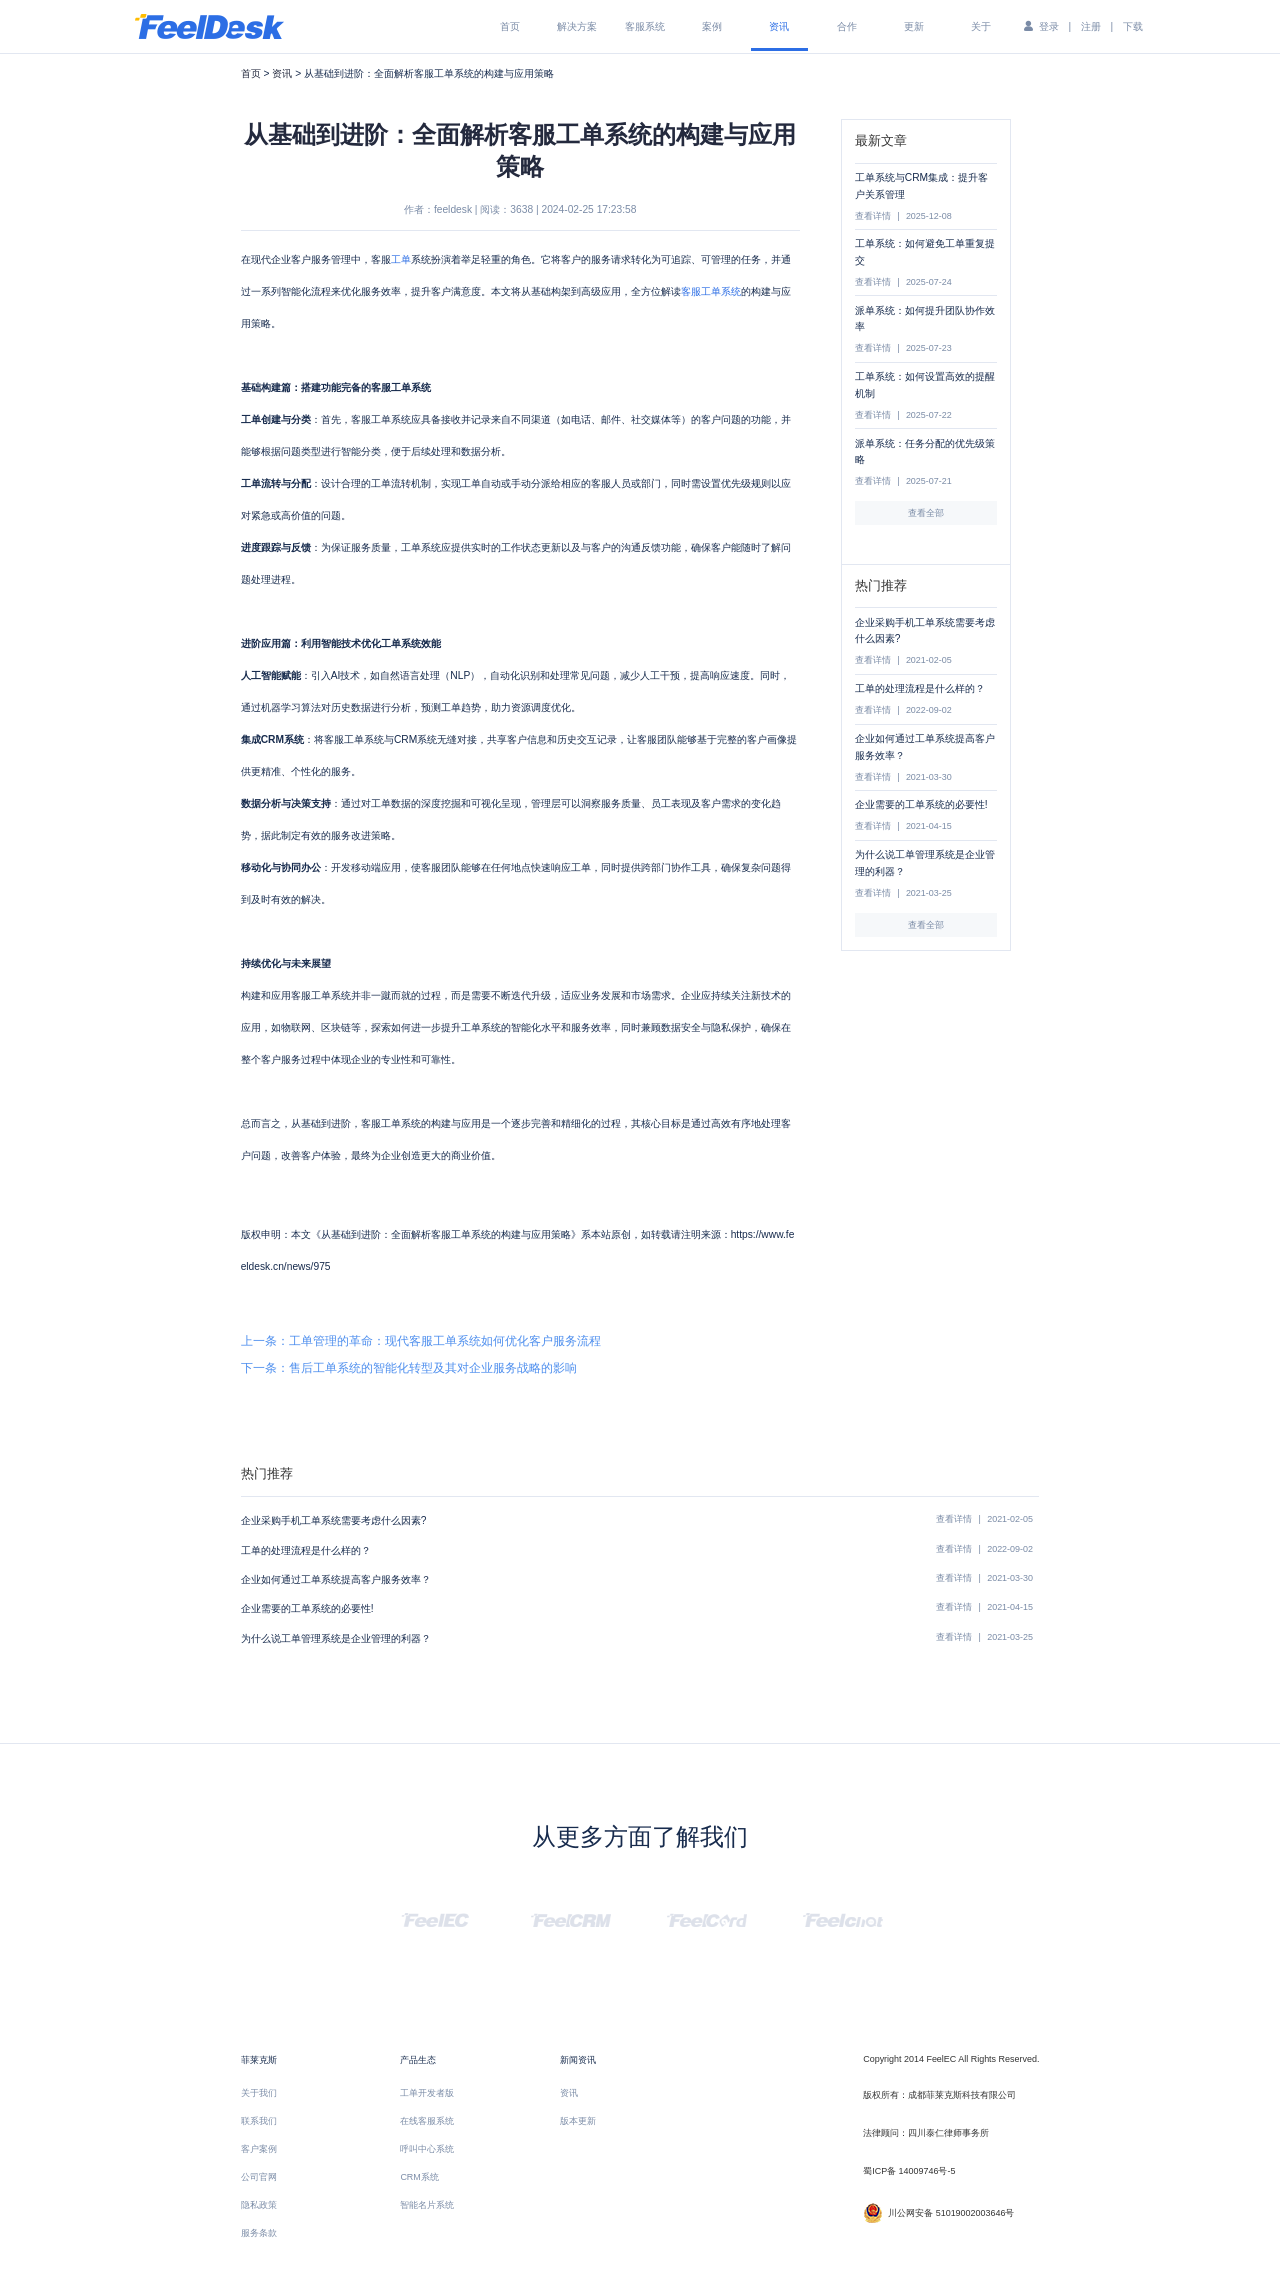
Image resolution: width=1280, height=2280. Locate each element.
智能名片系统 (427, 2205)
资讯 (779, 26)
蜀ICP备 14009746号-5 (909, 2171)
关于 (981, 26)
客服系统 (645, 26)
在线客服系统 (427, 2121)
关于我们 (259, 2093)
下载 (1133, 26)
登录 (1049, 26)
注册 (1091, 26)
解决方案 (577, 26)
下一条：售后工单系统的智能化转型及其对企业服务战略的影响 (409, 1368)
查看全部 (926, 513)
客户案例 (259, 2149)
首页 (510, 26)
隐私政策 (259, 2205)
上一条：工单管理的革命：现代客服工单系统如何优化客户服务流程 (421, 1341)
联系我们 (259, 2121)
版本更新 (578, 2121)
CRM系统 (419, 2177)
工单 (401, 259)
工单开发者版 (427, 2093)
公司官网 (259, 2177)
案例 (712, 26)
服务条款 (259, 2233)
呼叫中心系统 (427, 2149)
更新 (914, 26)
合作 (847, 26)
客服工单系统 (711, 291)
